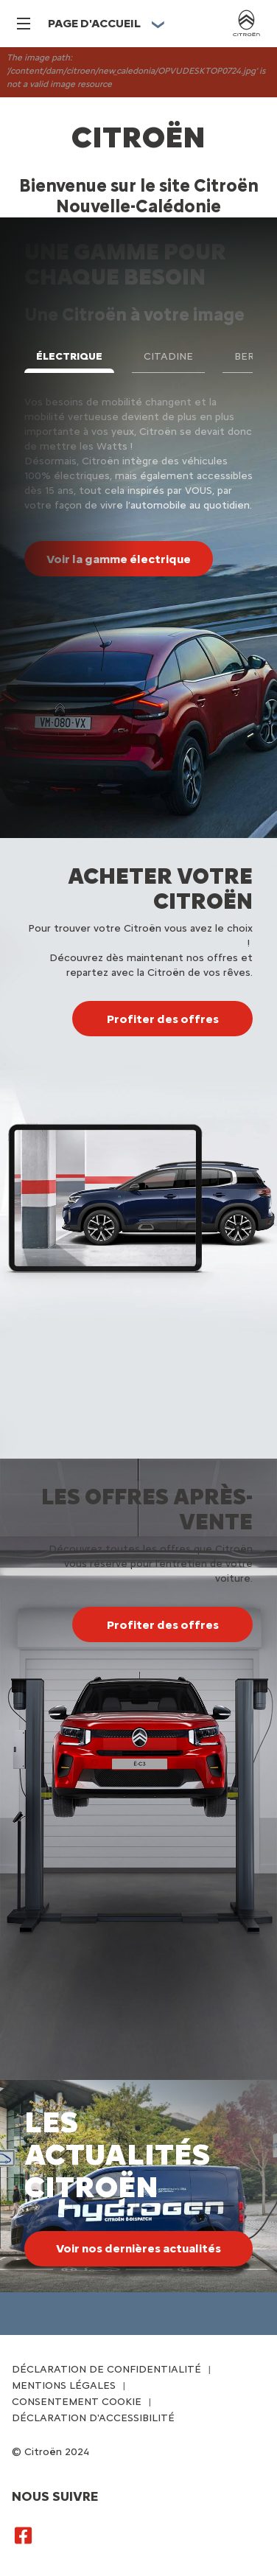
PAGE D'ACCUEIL (94, 23)
